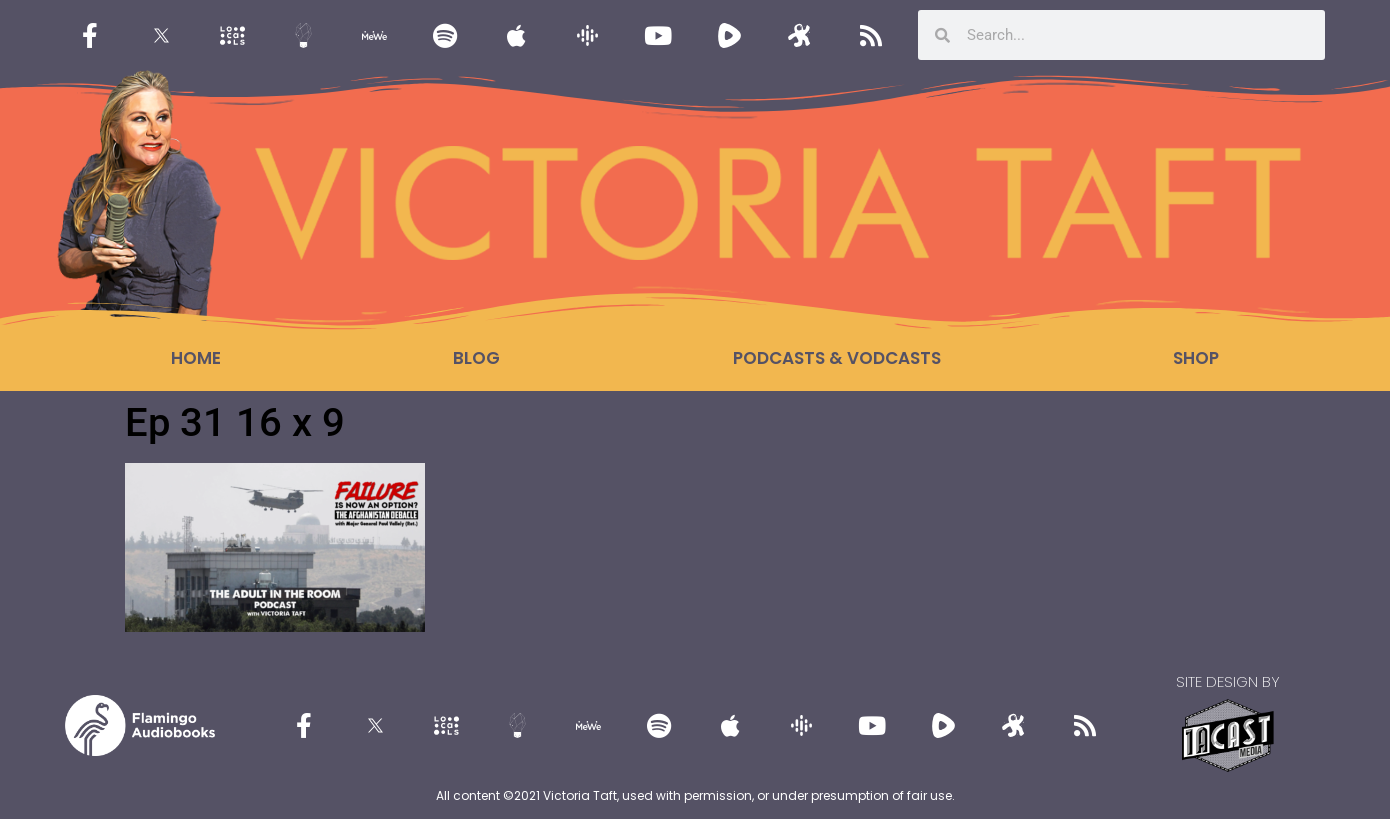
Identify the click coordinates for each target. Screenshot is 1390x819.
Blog (476, 358)
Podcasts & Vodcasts (837, 358)
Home (196, 358)
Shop (1196, 358)
